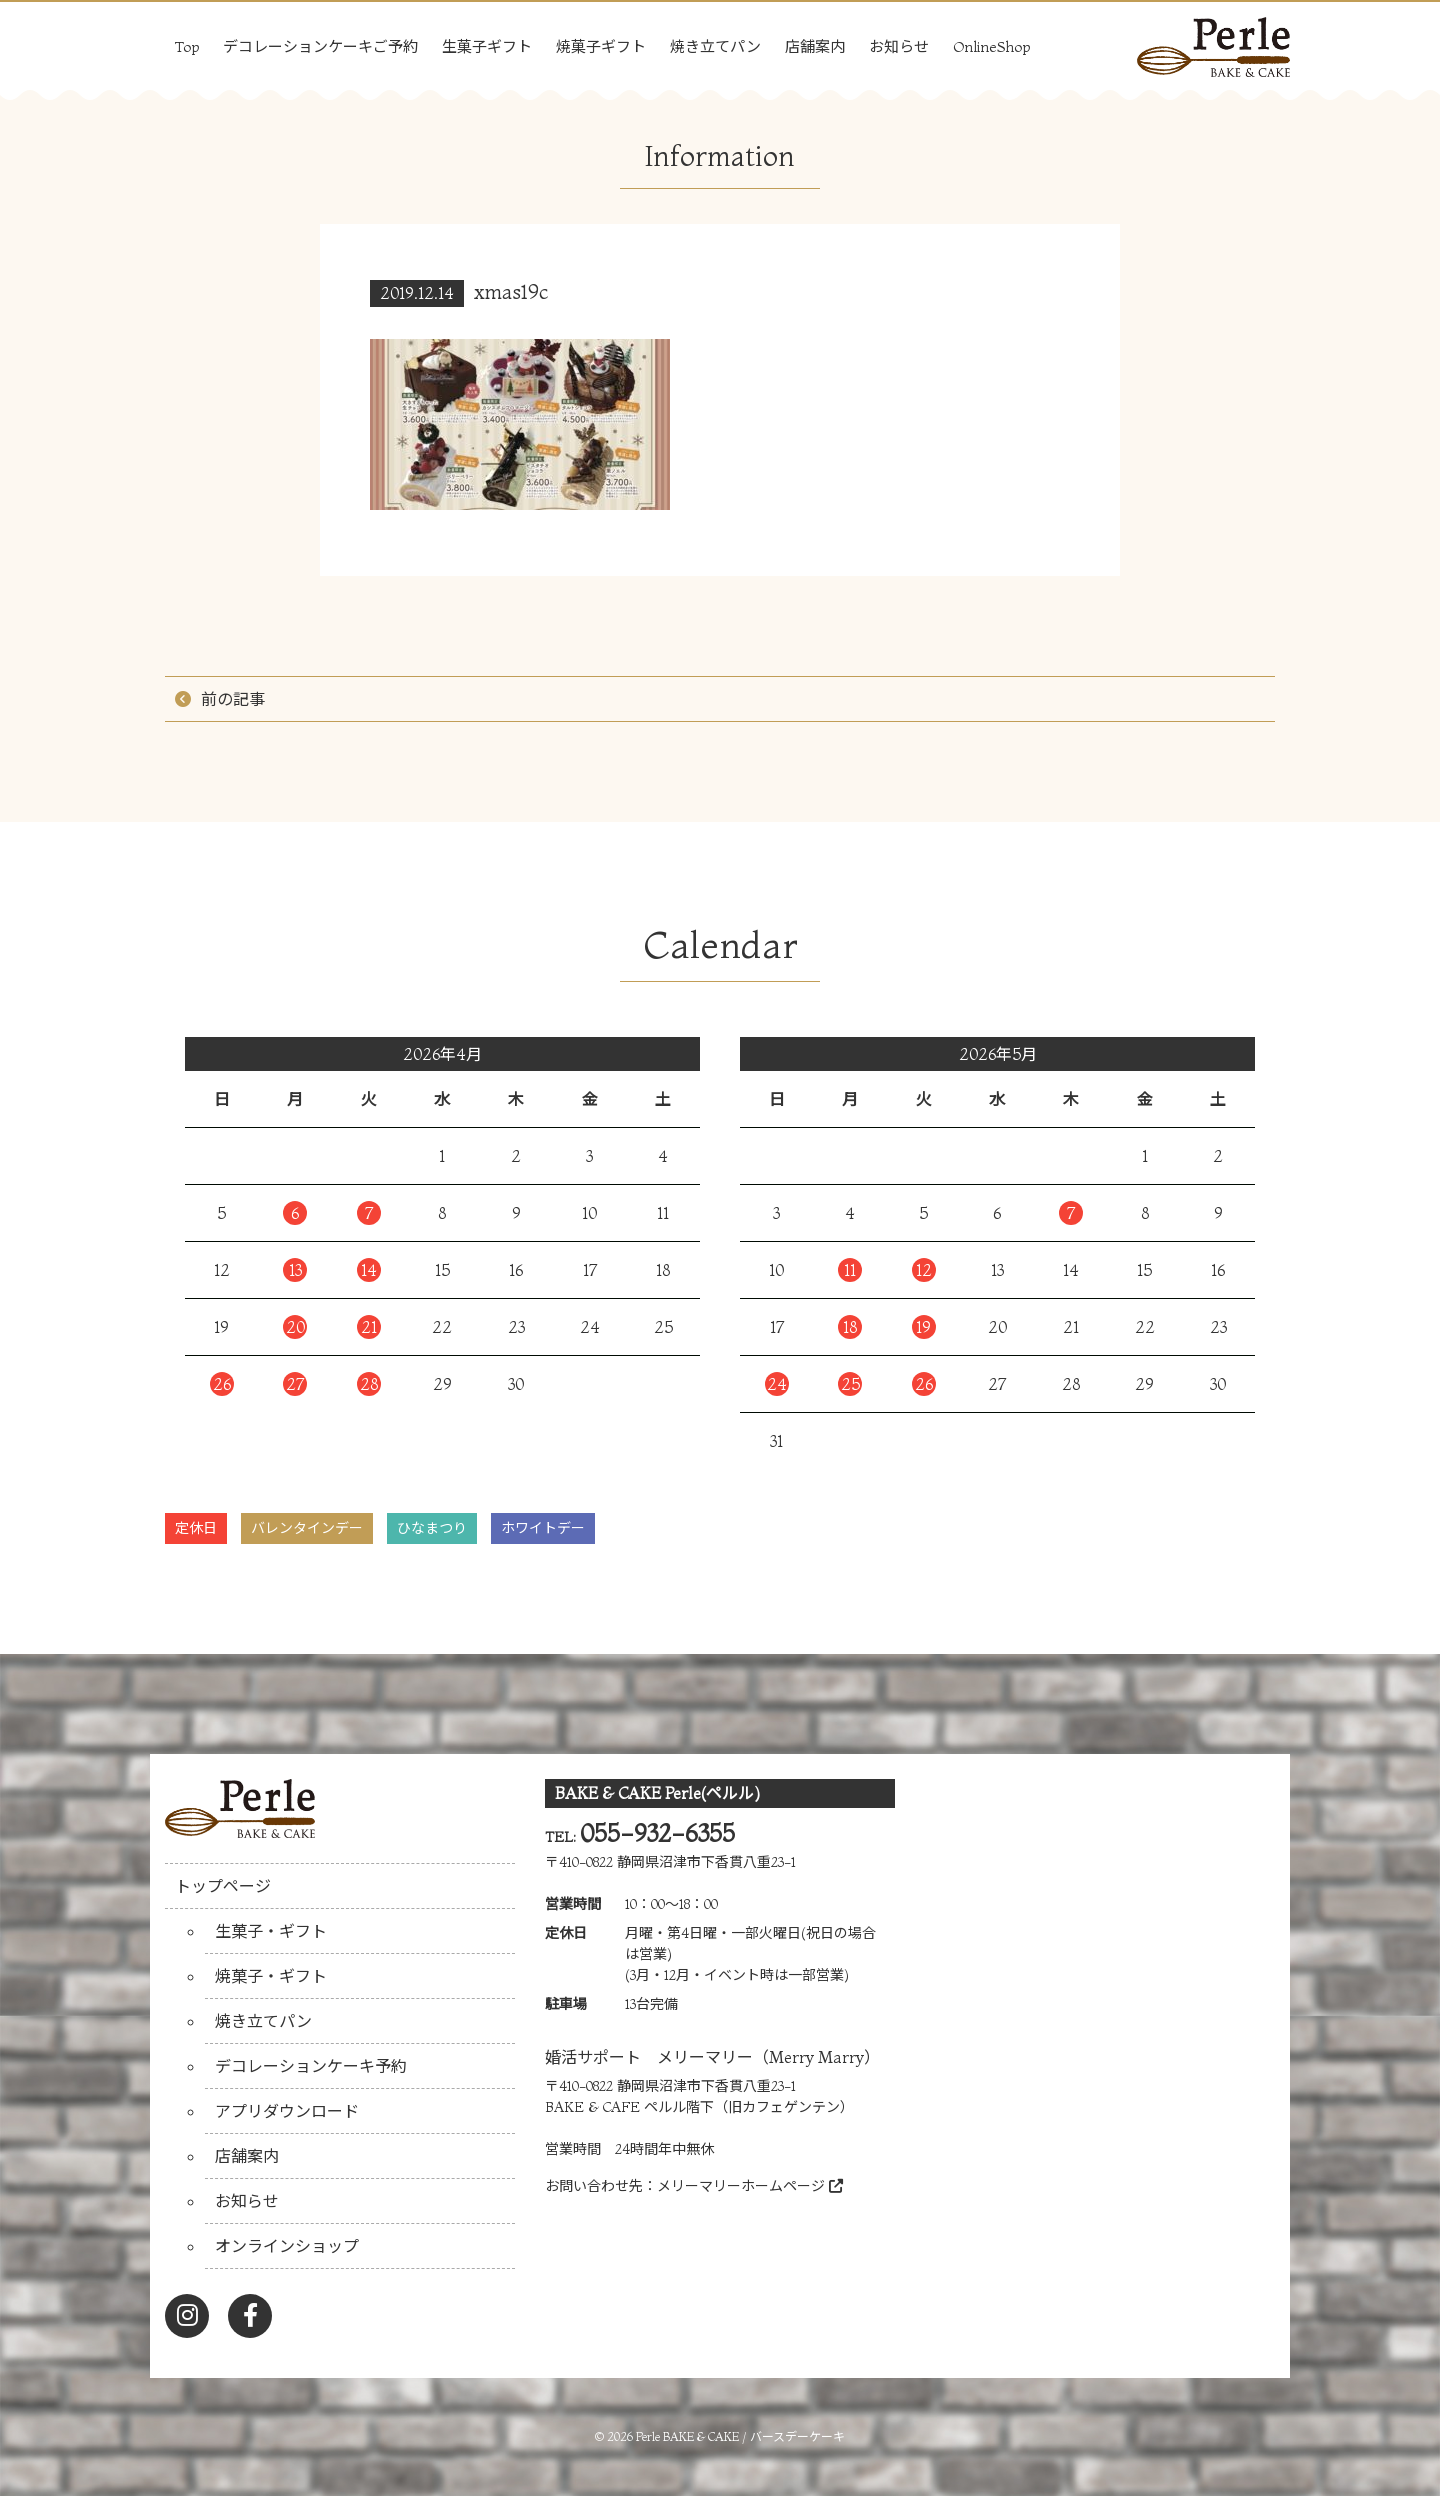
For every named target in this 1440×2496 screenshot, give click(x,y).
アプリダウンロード (287, 2111)
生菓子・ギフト (271, 1931)
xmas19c (511, 291)
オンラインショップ (287, 2246)
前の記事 (233, 699)
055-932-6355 (657, 1833)
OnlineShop (991, 46)
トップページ (223, 1886)
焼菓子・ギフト (271, 1976)
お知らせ (899, 46)
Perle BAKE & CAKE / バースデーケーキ (740, 2436)
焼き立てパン (715, 46)
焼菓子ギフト (601, 46)
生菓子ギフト (487, 46)
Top (187, 46)
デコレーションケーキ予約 (311, 2066)
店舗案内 (815, 46)
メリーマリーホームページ (750, 2186)
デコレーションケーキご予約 (320, 46)
